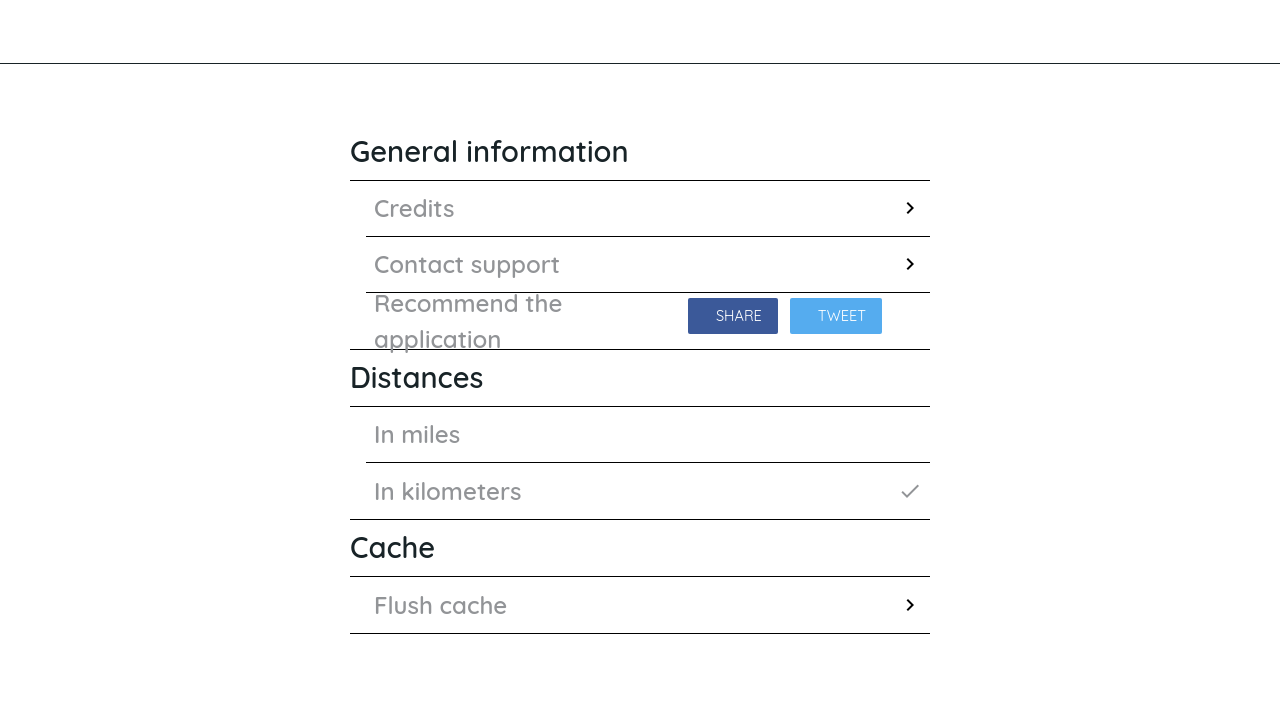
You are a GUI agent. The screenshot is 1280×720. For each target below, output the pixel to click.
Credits (648, 208)
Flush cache (648, 605)
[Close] (32, 32)
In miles (417, 434)
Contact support (648, 264)
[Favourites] (1228, 32)
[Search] (1176, 32)
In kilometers (648, 491)
